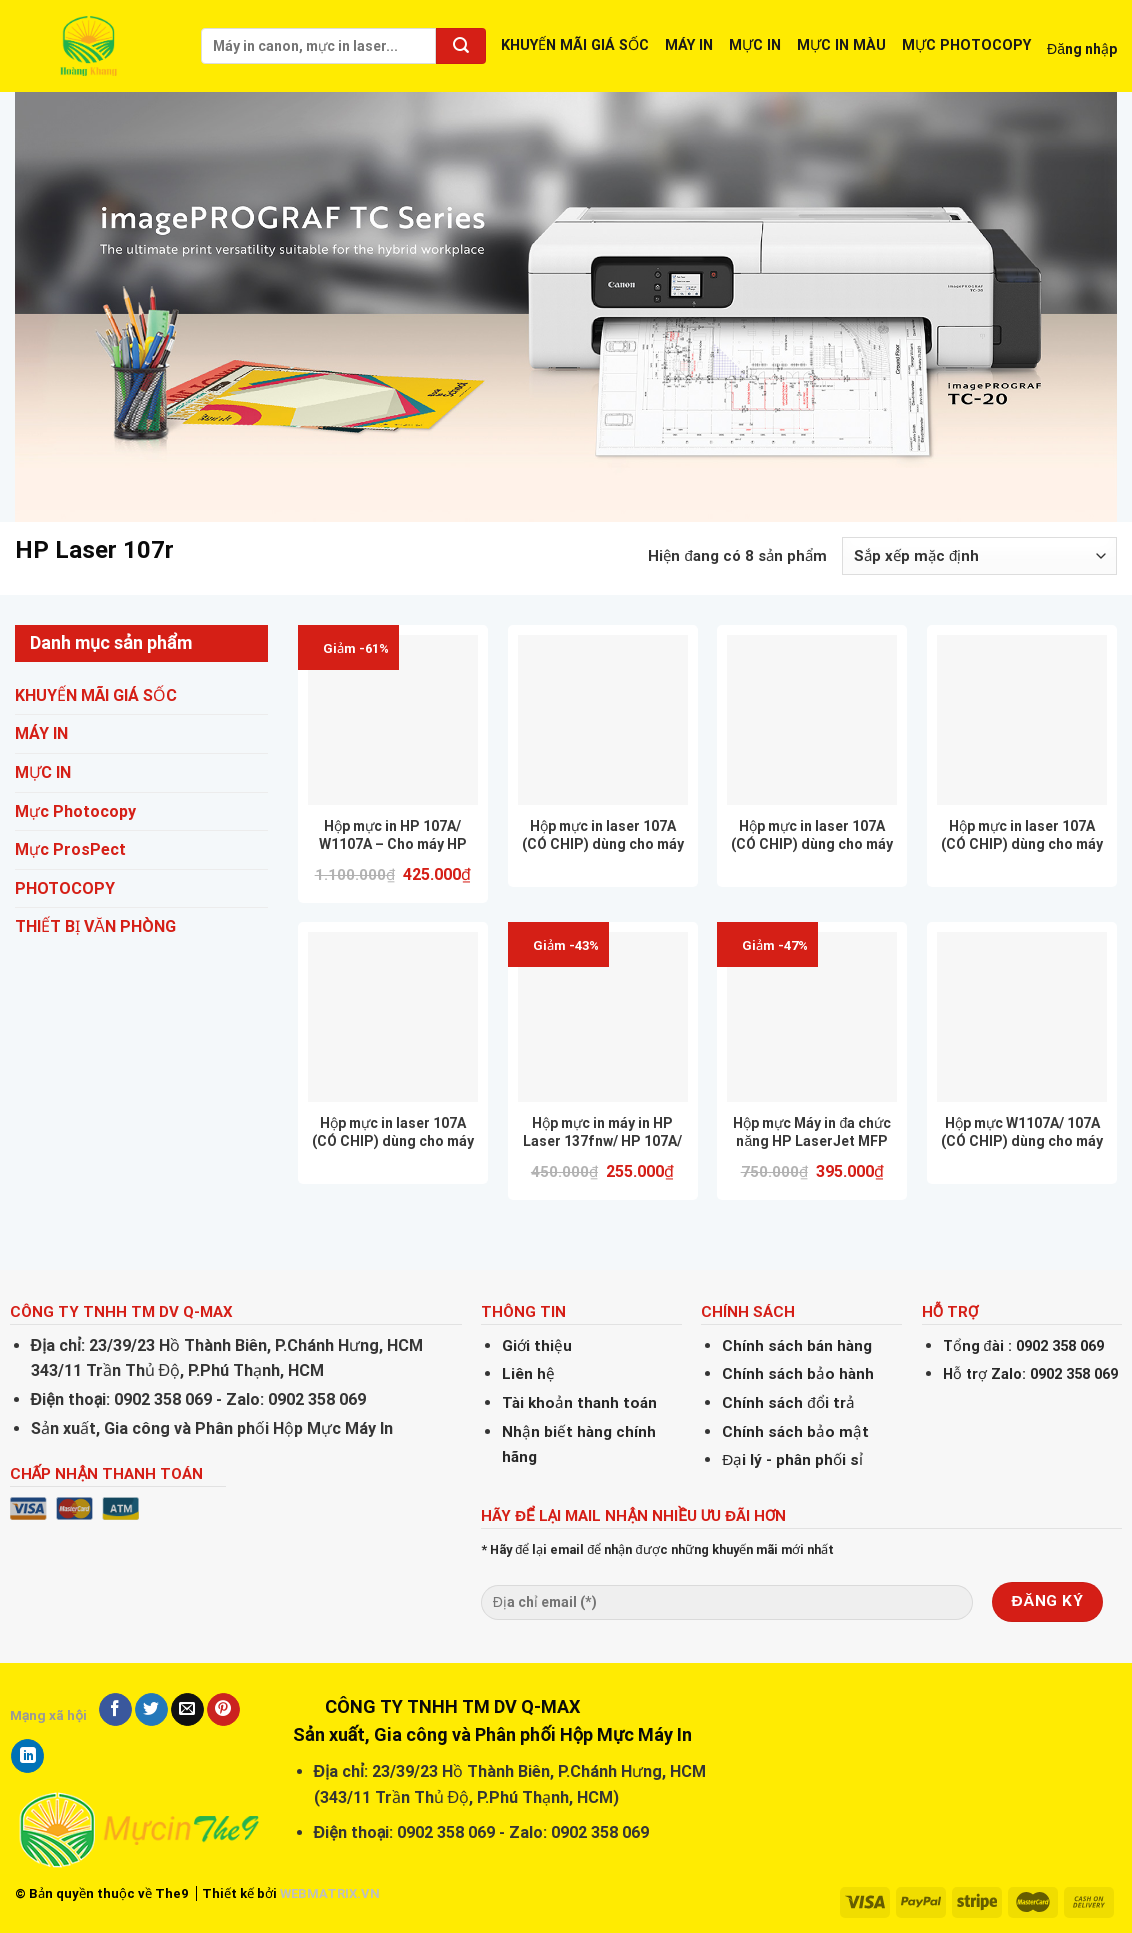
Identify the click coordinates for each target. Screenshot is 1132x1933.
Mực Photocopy (75, 811)
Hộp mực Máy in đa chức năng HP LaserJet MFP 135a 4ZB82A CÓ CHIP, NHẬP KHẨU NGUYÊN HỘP (812, 1132)
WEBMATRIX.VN (330, 1893)
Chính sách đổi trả (788, 1403)
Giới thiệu (537, 1346)
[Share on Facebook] (115, 1710)
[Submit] (461, 46)
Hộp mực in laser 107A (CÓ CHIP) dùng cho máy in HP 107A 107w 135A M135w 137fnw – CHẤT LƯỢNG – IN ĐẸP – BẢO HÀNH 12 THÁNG (603, 835)
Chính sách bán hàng (797, 1346)
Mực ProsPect (70, 849)
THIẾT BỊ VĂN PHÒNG (95, 927)
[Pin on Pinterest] (223, 1710)
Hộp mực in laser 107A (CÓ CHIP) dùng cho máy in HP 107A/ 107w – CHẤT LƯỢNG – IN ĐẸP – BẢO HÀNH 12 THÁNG (812, 835)
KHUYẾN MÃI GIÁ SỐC (575, 45)
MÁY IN (689, 45)
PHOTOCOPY (65, 888)
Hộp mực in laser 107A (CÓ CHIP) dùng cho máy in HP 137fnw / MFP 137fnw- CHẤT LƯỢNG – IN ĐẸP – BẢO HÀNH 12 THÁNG (393, 1132)
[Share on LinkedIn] (27, 1756)
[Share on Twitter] (151, 1710)
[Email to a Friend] (187, 1710)
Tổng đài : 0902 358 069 (1023, 1346)
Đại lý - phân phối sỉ (792, 1460)
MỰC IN (755, 45)
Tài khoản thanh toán (579, 1403)
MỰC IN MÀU (841, 45)
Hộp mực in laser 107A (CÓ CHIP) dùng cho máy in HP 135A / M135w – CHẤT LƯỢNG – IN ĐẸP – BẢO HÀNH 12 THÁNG (1022, 835)
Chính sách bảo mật (795, 1432)
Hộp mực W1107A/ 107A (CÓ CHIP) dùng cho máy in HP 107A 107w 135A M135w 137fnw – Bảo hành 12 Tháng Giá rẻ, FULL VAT (1022, 1132)
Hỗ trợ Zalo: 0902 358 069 (1030, 1374)
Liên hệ (528, 1374)
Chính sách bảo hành (798, 1374)
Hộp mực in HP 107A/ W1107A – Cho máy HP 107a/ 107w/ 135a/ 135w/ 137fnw (392, 835)
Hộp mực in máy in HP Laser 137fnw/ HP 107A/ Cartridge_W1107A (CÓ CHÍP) (602, 1132)
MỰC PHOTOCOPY (966, 45)
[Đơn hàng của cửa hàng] (979, 556)
